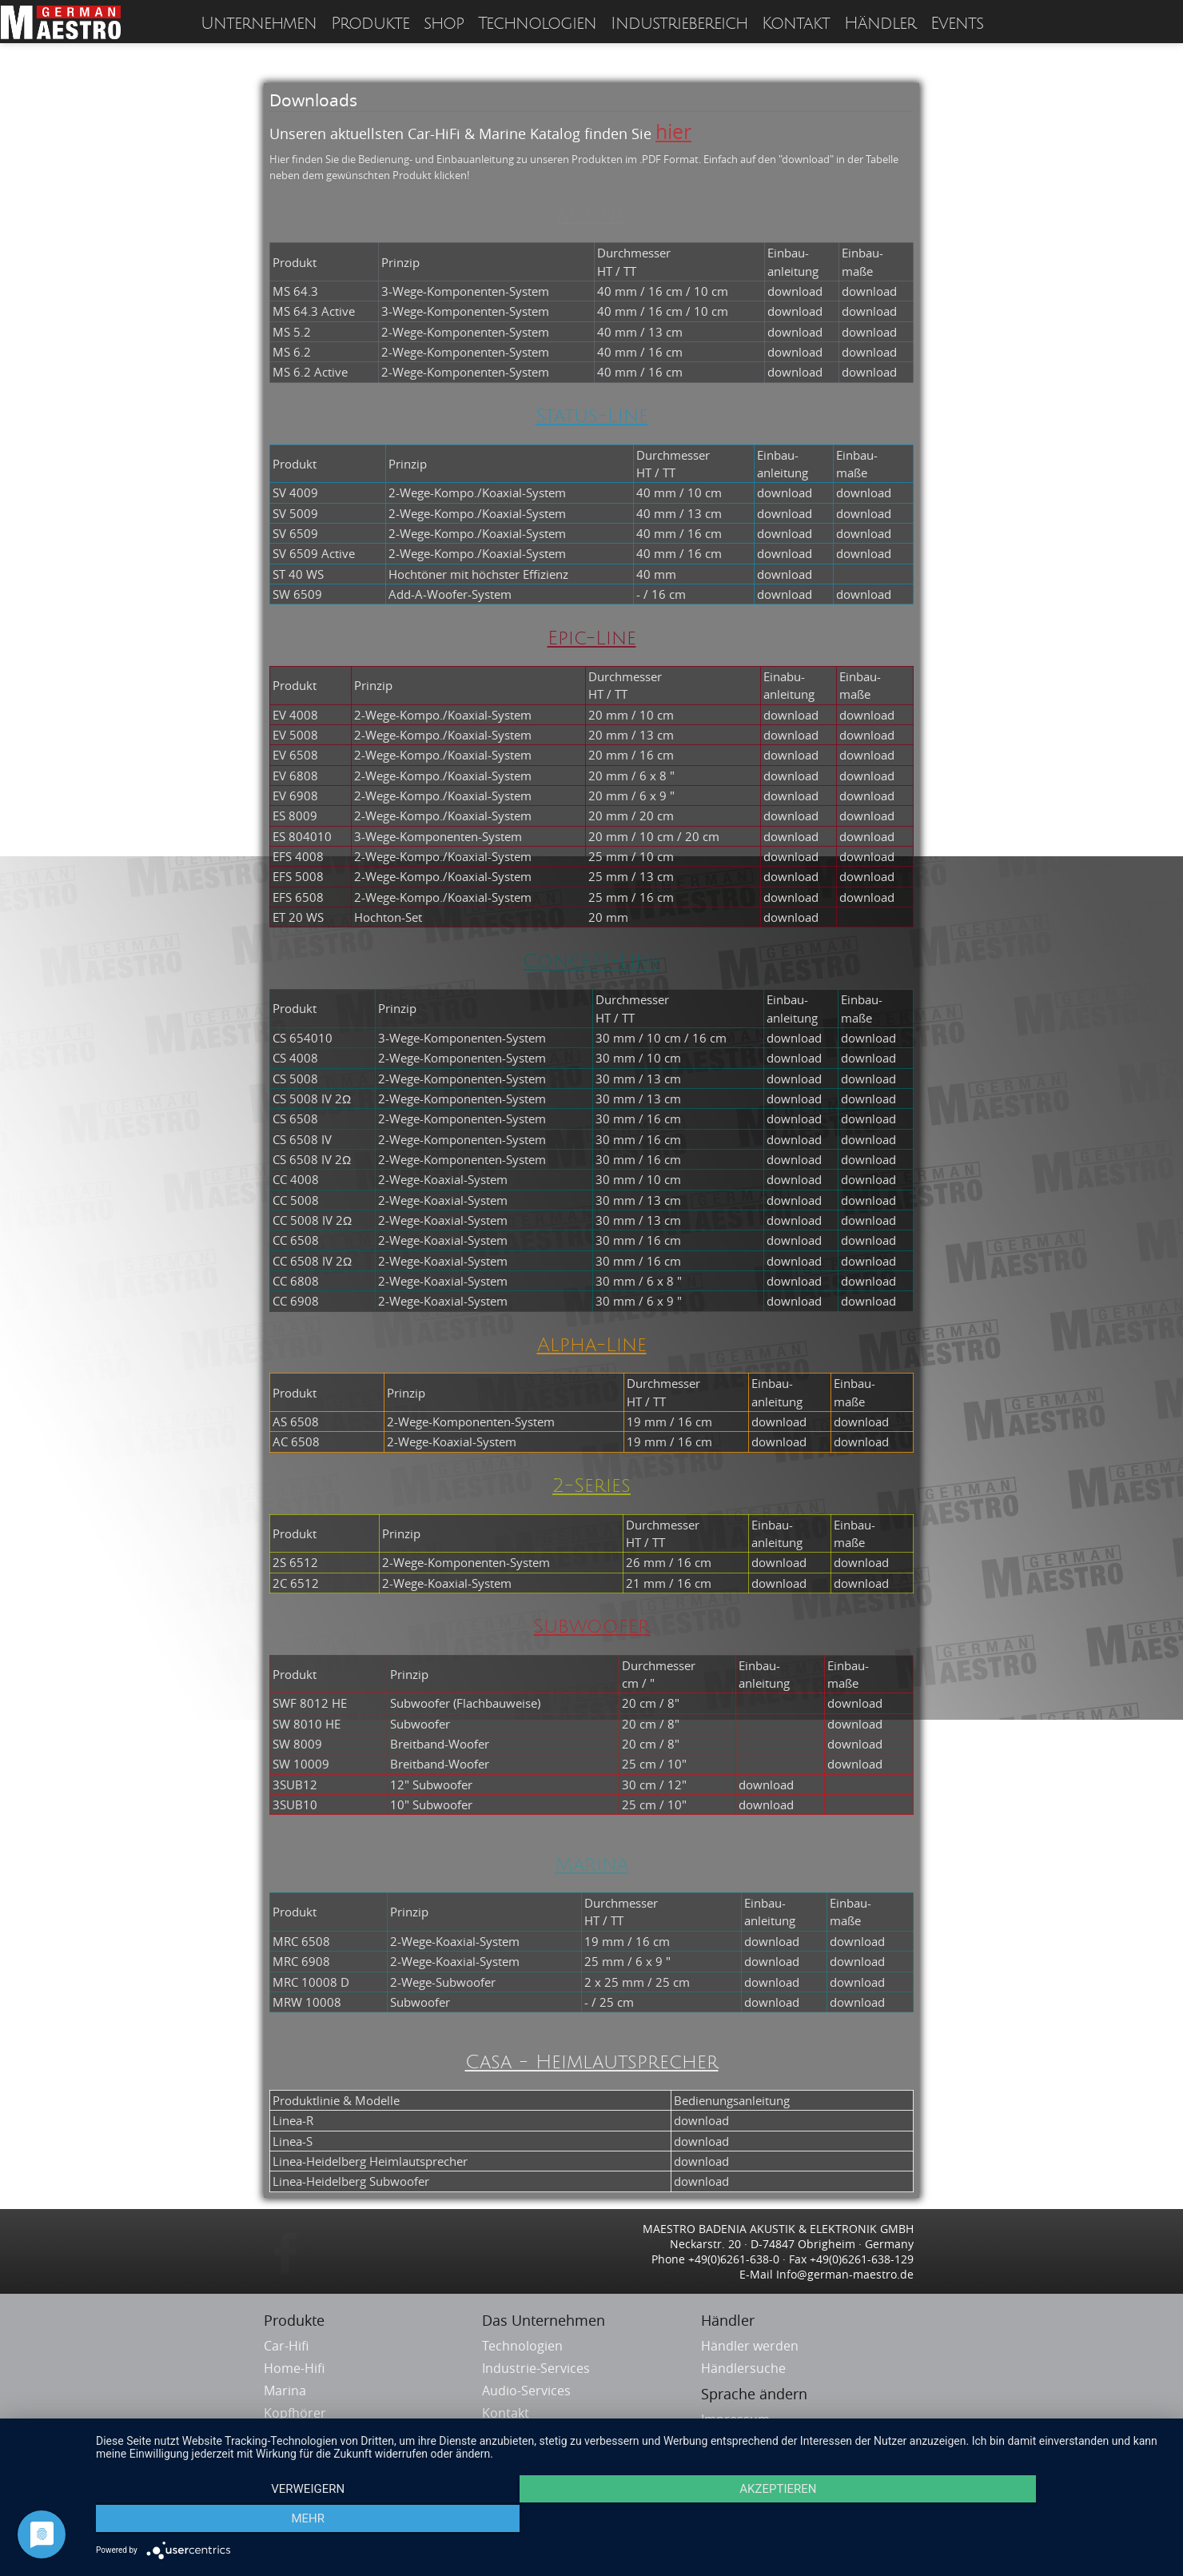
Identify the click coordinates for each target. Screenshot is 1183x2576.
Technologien (537, 23)
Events (956, 23)
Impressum (735, 2419)
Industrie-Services (536, 2368)
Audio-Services (526, 2390)
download (795, 291)
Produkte (370, 23)
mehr (1006, 2521)
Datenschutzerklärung (768, 2441)
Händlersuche (743, 2368)
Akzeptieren (631, 2521)
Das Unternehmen (543, 2320)
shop (444, 23)
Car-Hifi (288, 2346)
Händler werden (750, 2346)
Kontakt (796, 23)
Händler (880, 23)
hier (673, 131)
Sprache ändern (754, 2393)
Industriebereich (679, 23)
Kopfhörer (296, 2413)
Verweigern (256, 2521)
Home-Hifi (296, 2368)
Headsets (294, 2435)
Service (503, 2435)
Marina (286, 2390)
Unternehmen (259, 23)
